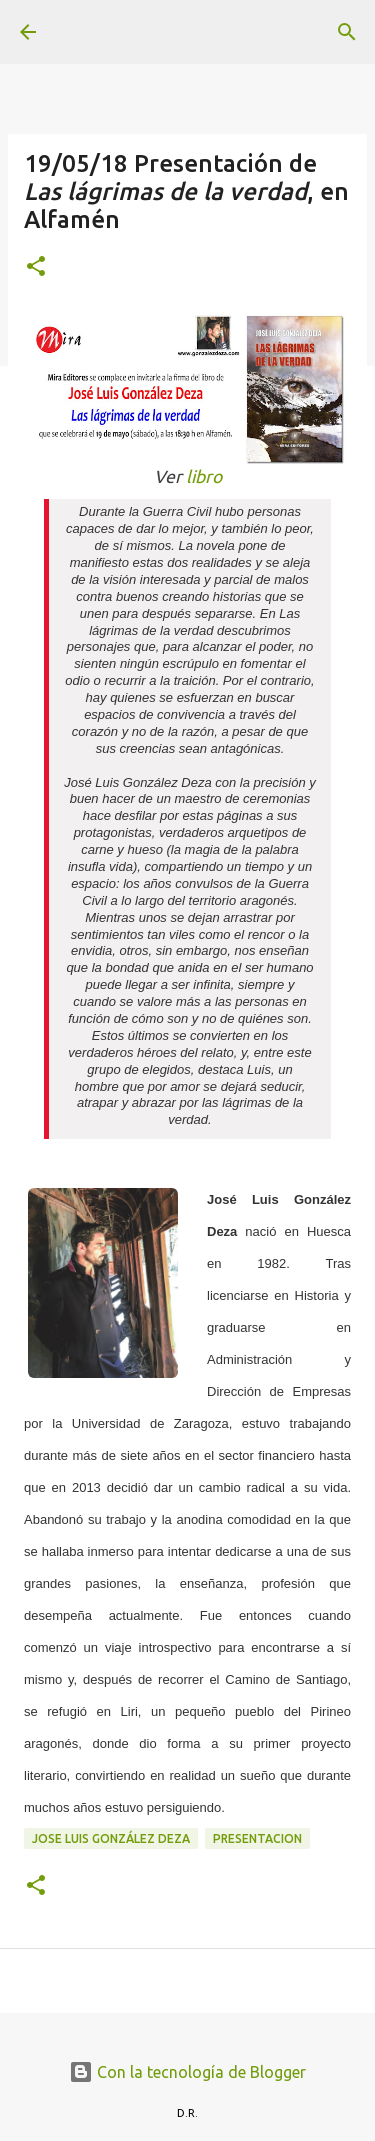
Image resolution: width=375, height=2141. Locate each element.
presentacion (257, 1838)
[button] (36, 267)
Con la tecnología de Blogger (187, 2072)
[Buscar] (347, 32)
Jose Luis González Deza (111, 1838)
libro (204, 476)
